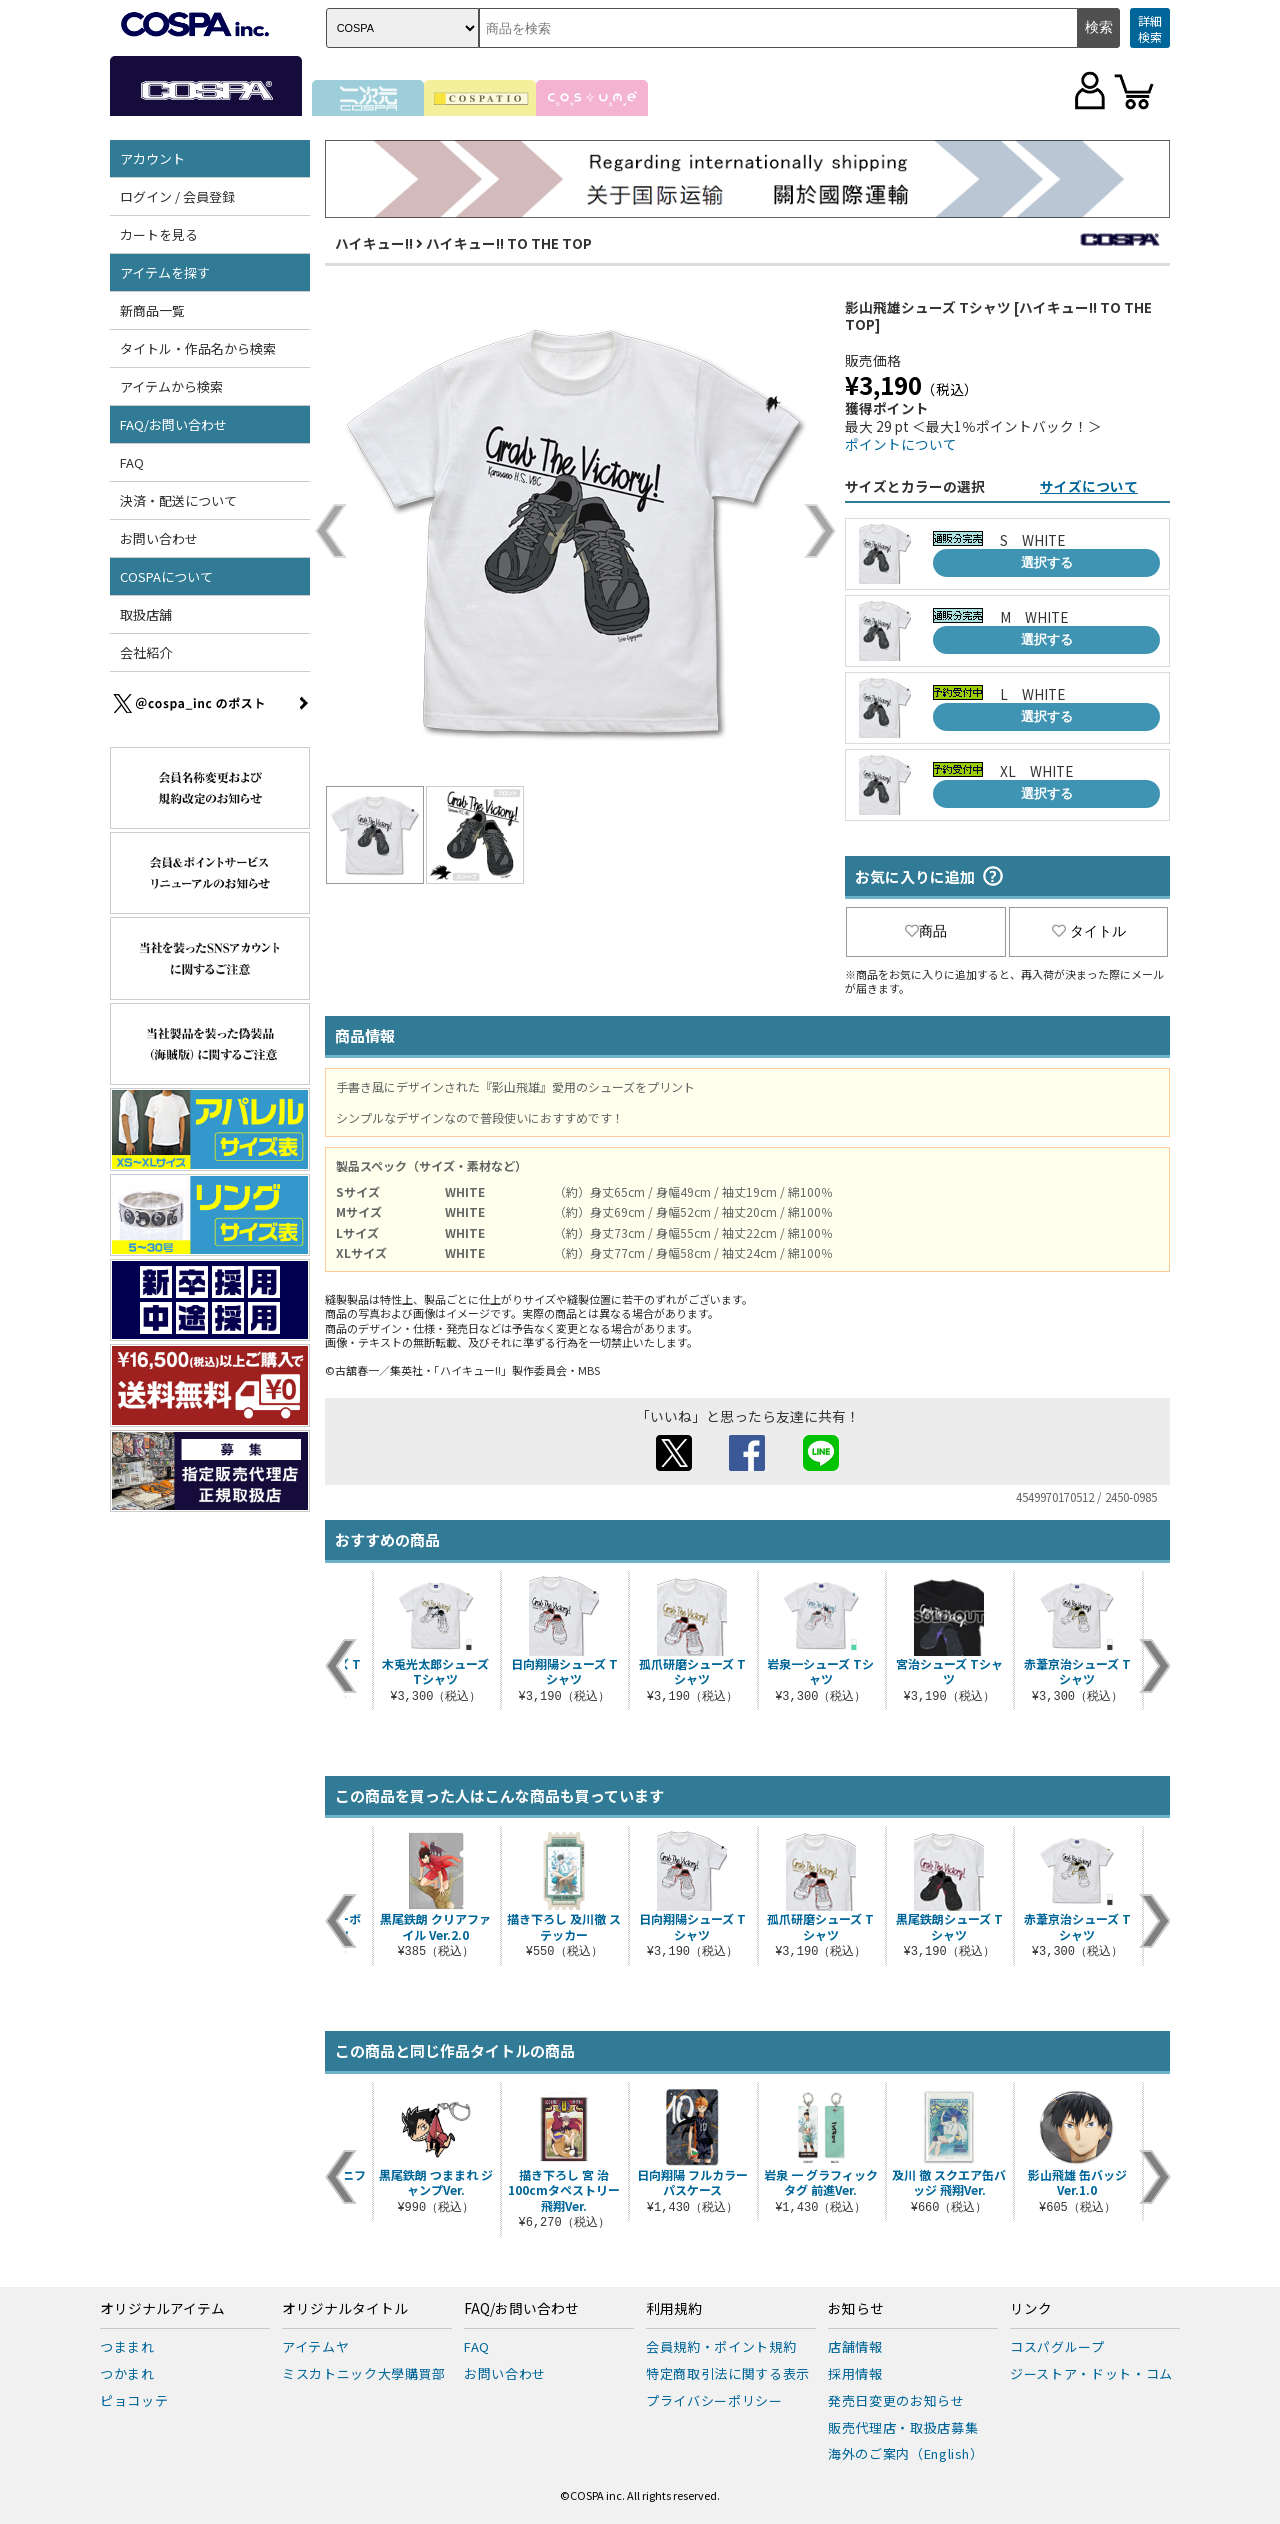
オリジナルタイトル (345, 2309)
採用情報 (855, 2373)
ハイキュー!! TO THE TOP (509, 243)
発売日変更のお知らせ (896, 2400)
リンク (1031, 2309)
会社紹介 (146, 652)
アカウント (152, 158)
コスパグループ (1057, 2346)
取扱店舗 (146, 614)
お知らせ (856, 2309)
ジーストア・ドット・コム (1091, 2373)
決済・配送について (178, 500)
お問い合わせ (159, 538)
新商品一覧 (152, 310)
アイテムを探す (165, 272)
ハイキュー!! (374, 243)
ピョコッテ (134, 2400)
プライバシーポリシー (714, 2400)
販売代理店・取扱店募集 (903, 2427)
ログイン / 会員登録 (177, 196)
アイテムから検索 (171, 386)
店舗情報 (855, 2346)
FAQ (132, 462)
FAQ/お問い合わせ (173, 424)
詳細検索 (1150, 28)
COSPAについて (166, 576)
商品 (926, 931)
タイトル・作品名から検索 (198, 348)
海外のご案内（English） (906, 2453)
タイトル (1089, 931)
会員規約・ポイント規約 (721, 2346)
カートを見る (159, 234)
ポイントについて (901, 444)
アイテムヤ (315, 2346)
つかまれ (127, 2373)
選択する (1047, 562)
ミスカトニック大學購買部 (364, 2373)
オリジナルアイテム (162, 2309)
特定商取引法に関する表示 (728, 2373)
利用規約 (674, 2309)
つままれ (127, 2346)
